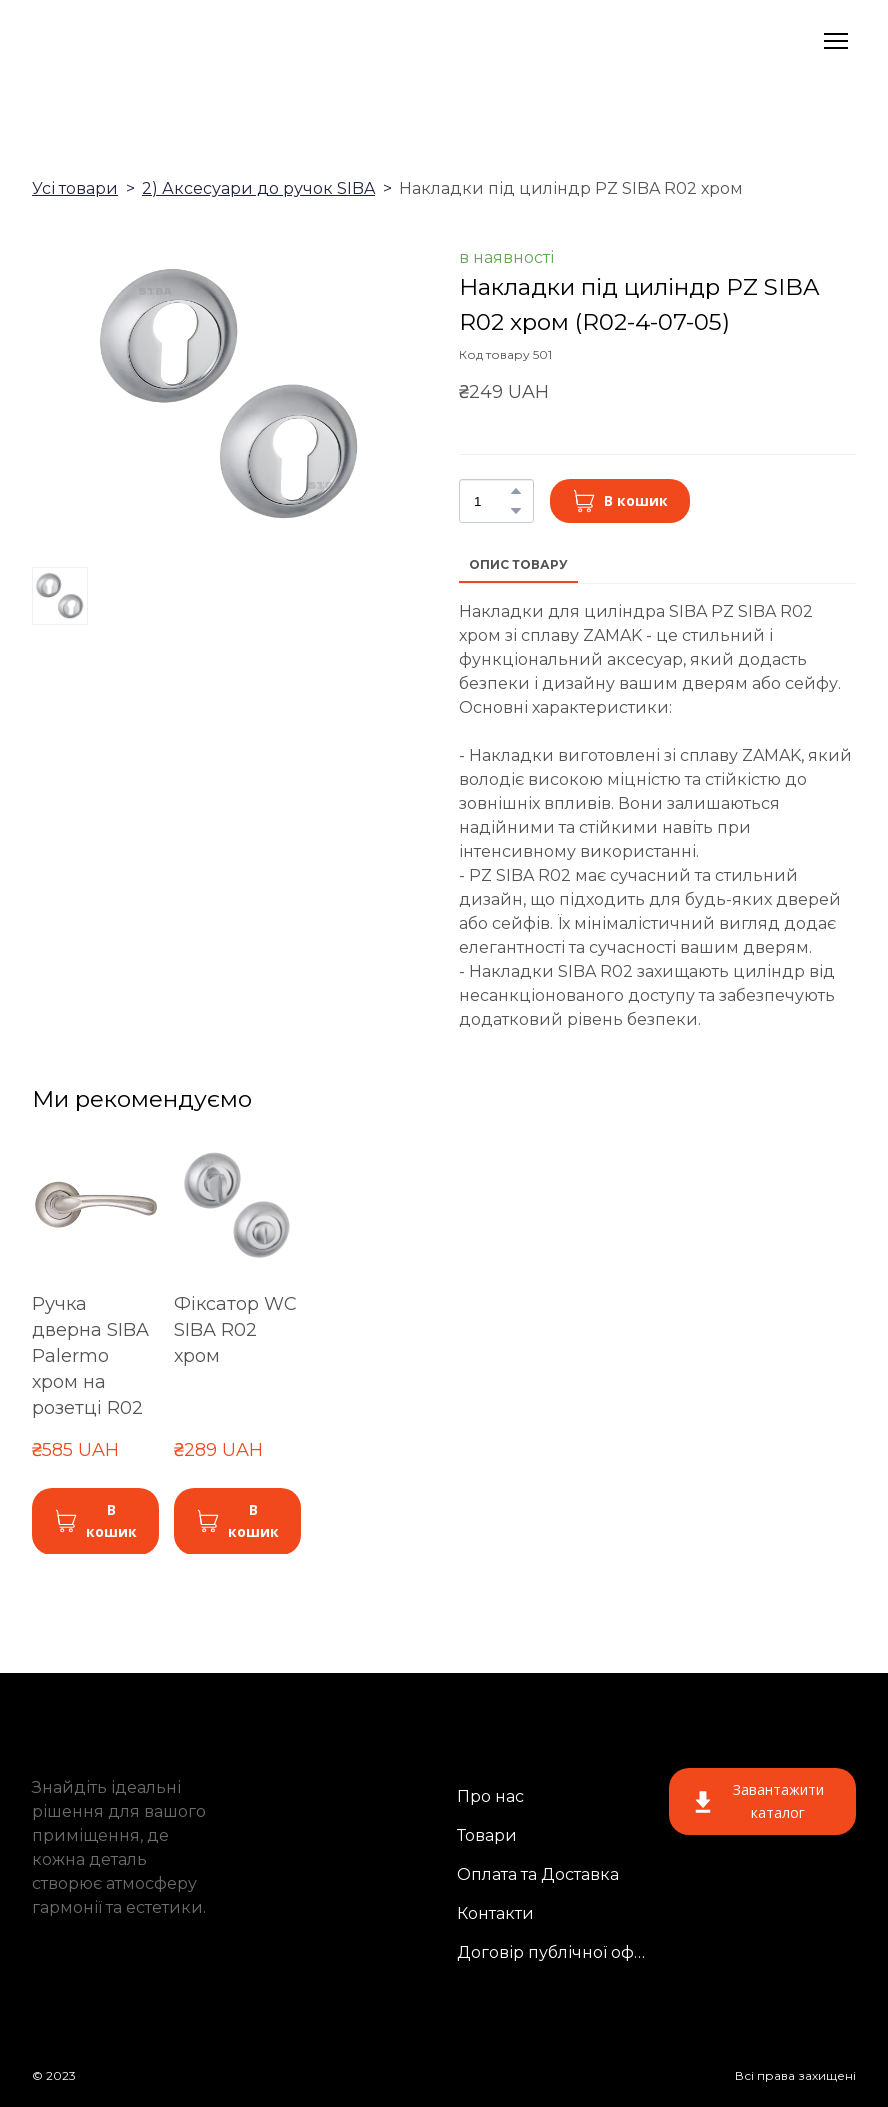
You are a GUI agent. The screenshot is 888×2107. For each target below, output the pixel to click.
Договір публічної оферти (555, 1952)
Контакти (495, 1913)
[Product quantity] (491, 501)
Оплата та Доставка (538, 1874)
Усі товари (75, 188)
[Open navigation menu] (836, 41)
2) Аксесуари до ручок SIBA (258, 188)
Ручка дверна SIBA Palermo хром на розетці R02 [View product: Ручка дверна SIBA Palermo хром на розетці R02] (90, 1356)
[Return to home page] (148, 41)
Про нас (490, 1796)
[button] (516, 491)
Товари (487, 1835)
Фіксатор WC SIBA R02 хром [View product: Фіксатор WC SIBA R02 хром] (235, 1330)
